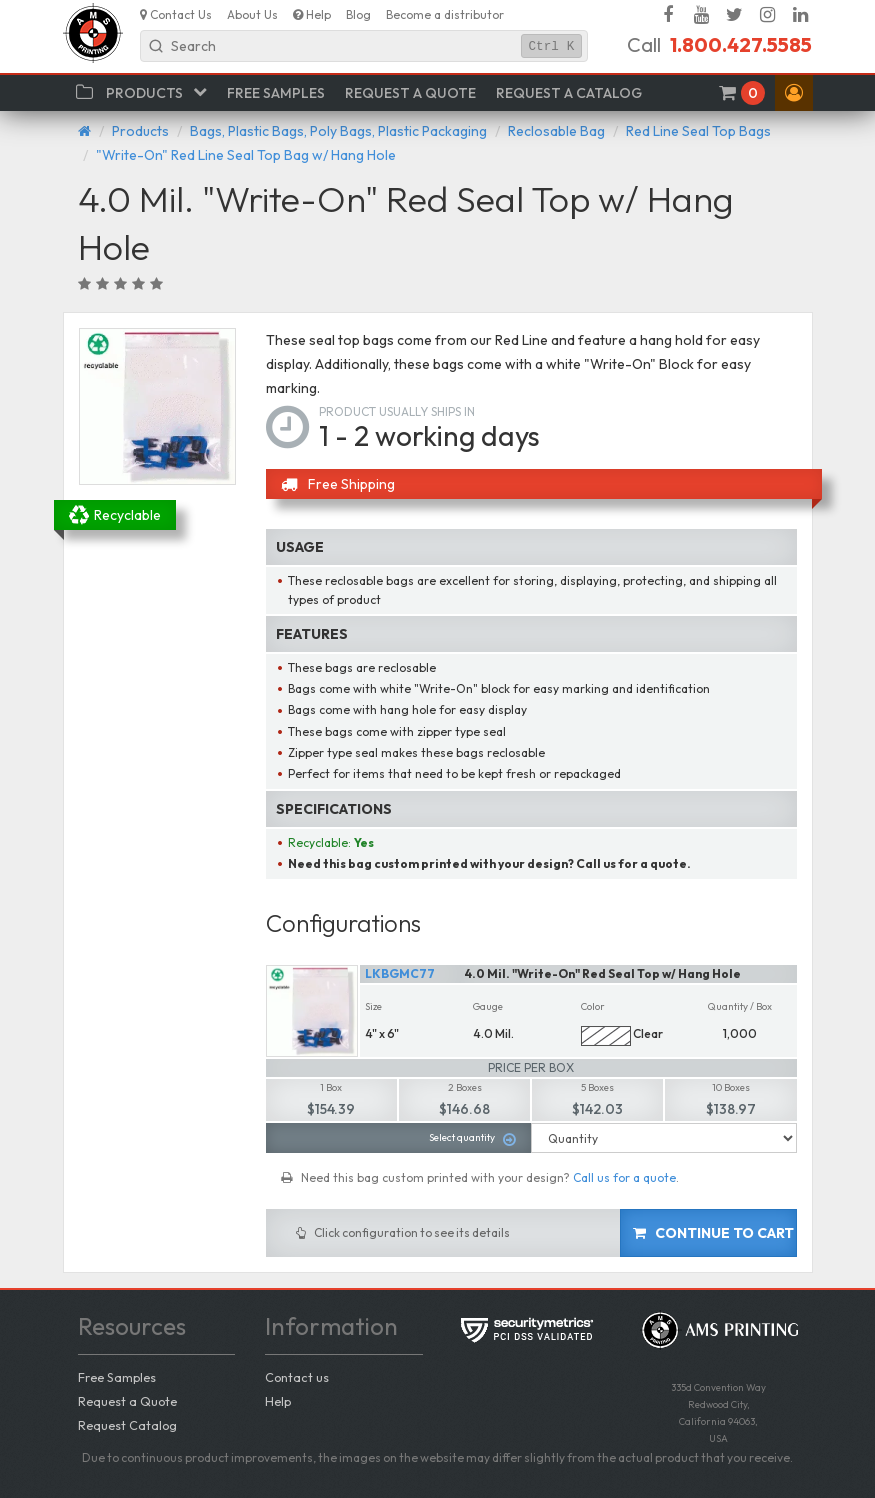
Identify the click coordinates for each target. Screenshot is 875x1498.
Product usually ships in (397, 411)
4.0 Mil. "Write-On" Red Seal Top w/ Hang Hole (603, 973)
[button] (794, 93)
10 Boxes (731, 1087)
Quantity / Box (740, 1006)
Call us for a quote (624, 1177)
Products (140, 131)
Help (278, 1401)
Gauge (488, 1006)
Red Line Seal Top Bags (698, 131)
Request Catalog (127, 1425)
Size (373, 1006)
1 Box (331, 1087)
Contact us (297, 1377)
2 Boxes (465, 1087)
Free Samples (117, 1377)
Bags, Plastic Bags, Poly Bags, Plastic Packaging (338, 131)
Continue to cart (713, 1233)
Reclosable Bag (556, 131)
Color (593, 1006)
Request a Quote (127, 1401)
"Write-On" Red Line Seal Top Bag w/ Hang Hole (246, 155)
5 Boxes (597, 1087)
